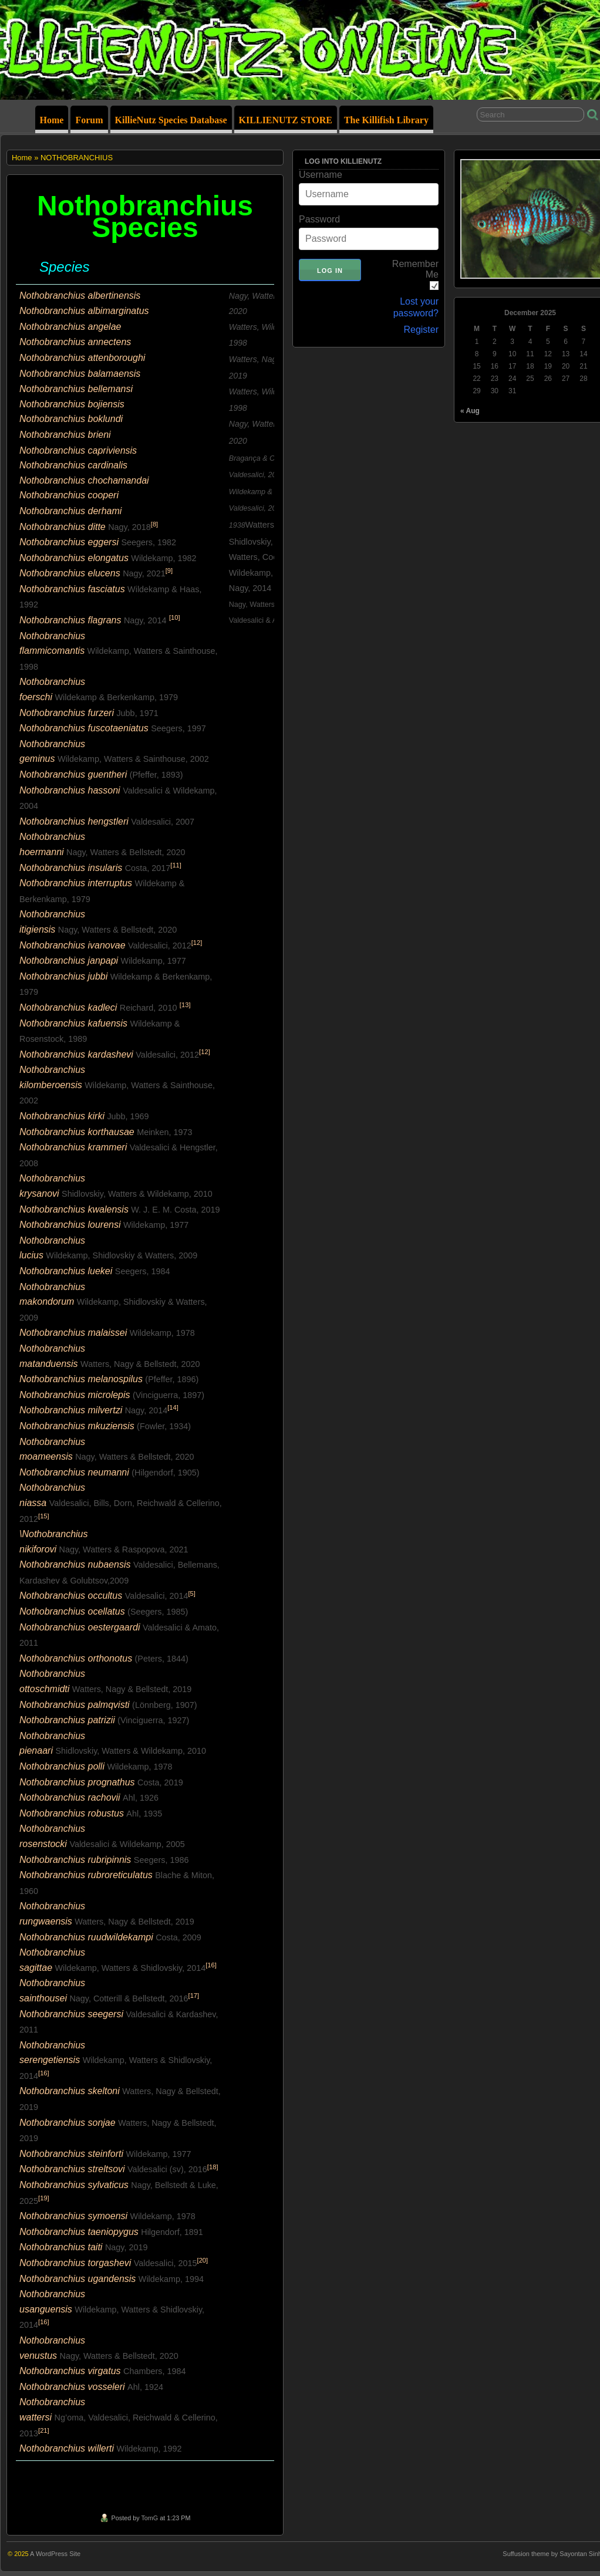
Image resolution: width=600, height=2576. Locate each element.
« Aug (470, 411)
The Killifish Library (386, 120)
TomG (149, 2517)
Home (52, 120)
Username (320, 175)
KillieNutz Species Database (171, 120)
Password (319, 219)
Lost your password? (416, 307)
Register (421, 330)
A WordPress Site (55, 2553)
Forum (89, 120)
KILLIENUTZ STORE (285, 120)
